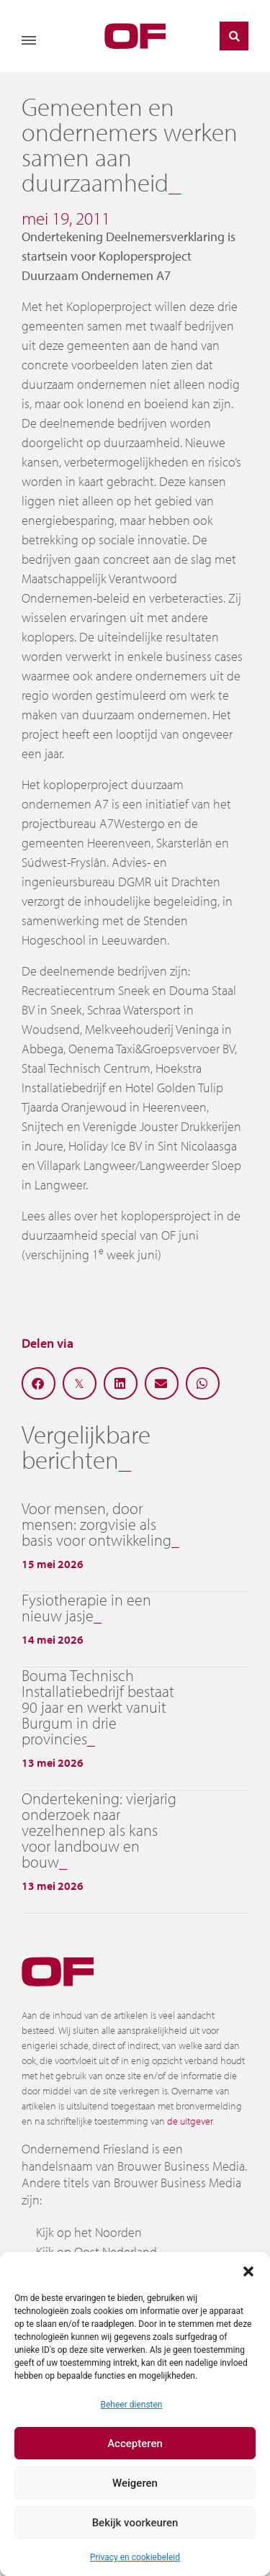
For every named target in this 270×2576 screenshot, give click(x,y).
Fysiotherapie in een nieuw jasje (86, 1608)
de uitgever (189, 2121)
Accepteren (135, 2443)
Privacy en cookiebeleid (135, 2557)
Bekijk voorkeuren (135, 2522)
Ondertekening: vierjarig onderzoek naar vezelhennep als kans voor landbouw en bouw (99, 1830)
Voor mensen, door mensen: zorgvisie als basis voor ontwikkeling (96, 1524)
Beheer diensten (131, 2405)
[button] (248, 2270)
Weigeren (135, 2483)
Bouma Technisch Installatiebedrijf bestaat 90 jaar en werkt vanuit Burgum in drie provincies (98, 1707)
